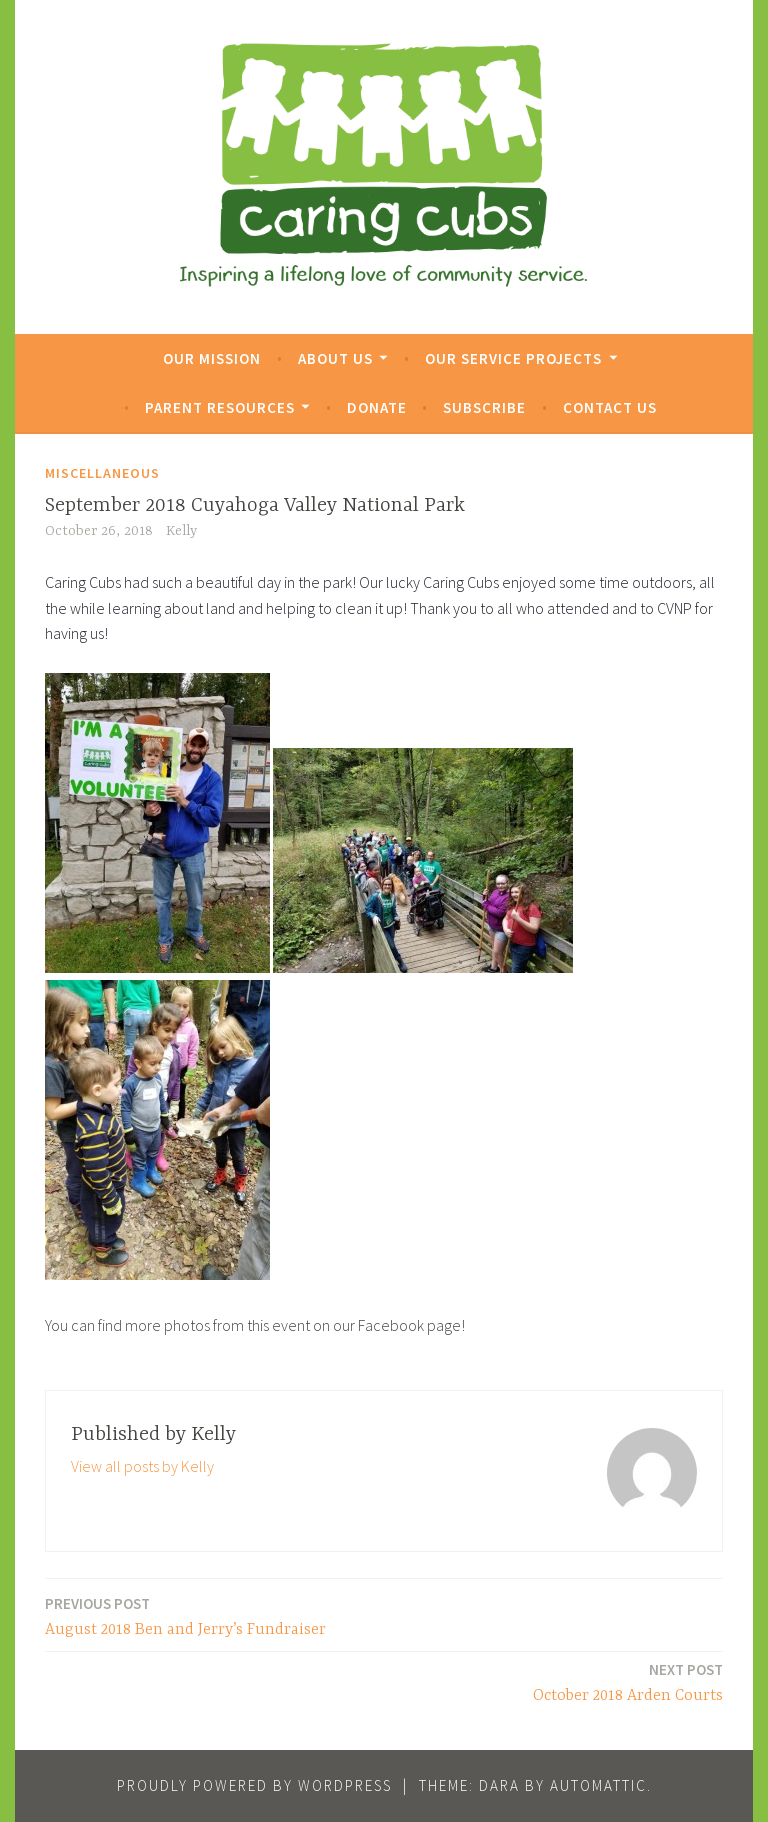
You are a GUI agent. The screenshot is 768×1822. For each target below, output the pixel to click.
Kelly (181, 531)
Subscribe (484, 407)
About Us (335, 358)
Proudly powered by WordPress (254, 1785)
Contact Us (610, 407)
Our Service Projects (513, 358)
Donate (377, 407)
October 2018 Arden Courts (628, 1681)
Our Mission (212, 358)
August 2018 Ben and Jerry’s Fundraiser (185, 1615)
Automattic (598, 1785)
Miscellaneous (102, 473)
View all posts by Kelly (142, 1466)
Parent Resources (220, 407)
